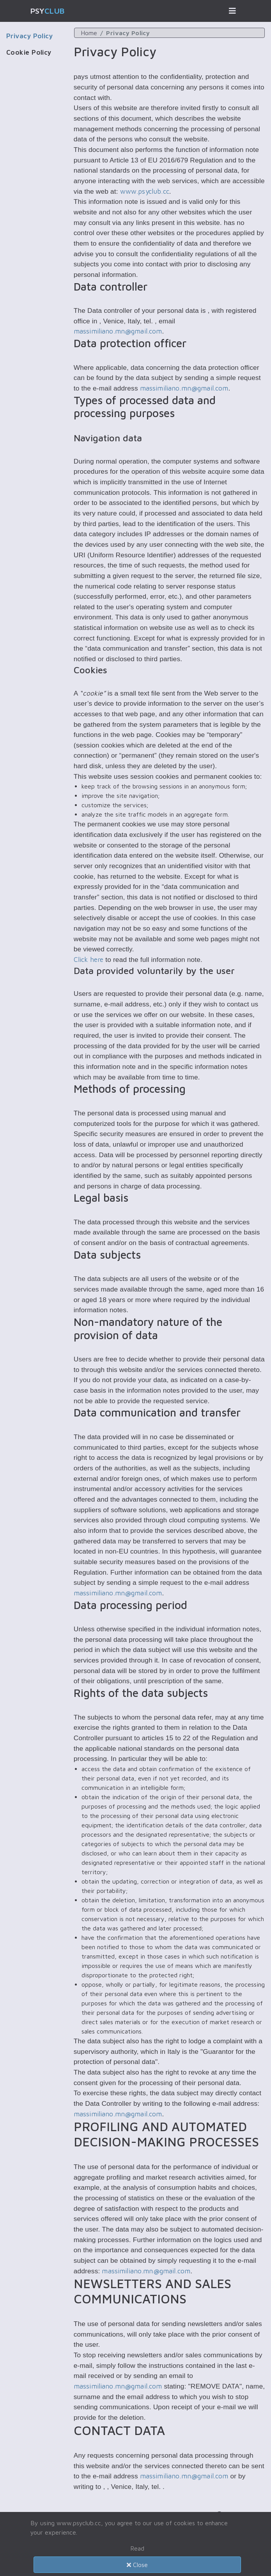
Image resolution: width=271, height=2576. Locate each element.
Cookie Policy (28, 52)
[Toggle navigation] (232, 11)
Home (89, 32)
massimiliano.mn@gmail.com (118, 331)
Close (137, 2564)
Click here (89, 959)
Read (137, 2548)
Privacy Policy (29, 36)
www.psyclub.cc (144, 191)
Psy (47, 10)
